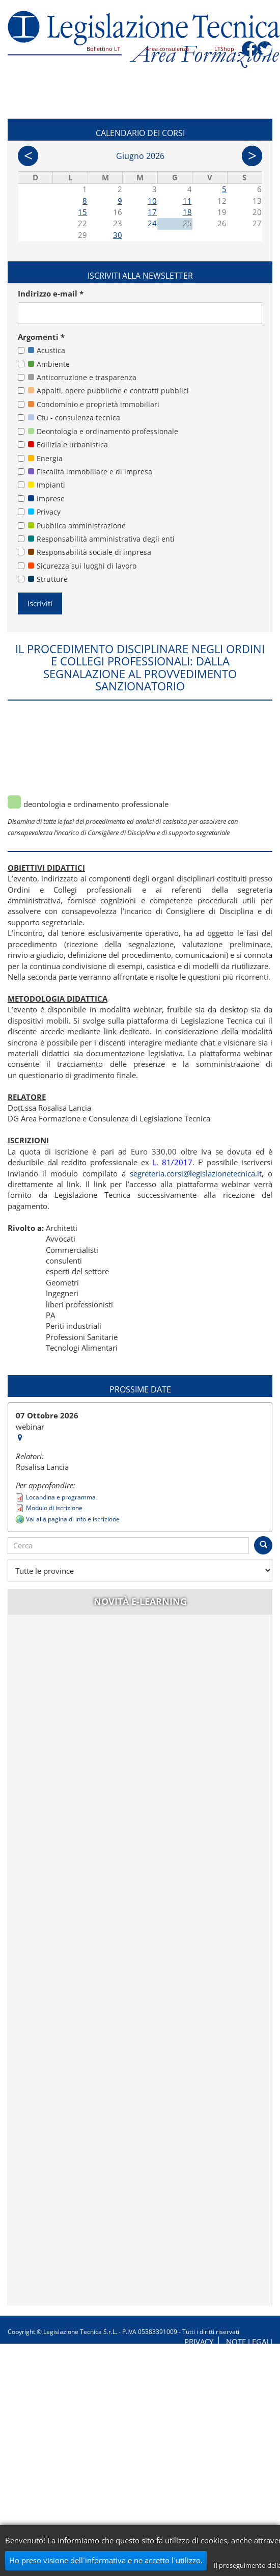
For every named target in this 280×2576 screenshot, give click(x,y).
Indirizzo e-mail (50, 293)
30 (117, 235)
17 (152, 212)
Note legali (249, 2342)
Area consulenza (167, 48)
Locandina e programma (61, 1497)
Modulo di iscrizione (54, 1508)
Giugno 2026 (140, 156)
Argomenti (41, 337)
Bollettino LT (103, 48)
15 (82, 212)
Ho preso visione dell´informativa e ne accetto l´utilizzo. (106, 2560)
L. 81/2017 (172, 1162)
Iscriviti (39, 603)
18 (187, 212)
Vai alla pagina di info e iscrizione (73, 1519)
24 (152, 223)
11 (187, 201)
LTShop (224, 48)
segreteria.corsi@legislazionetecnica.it (196, 1173)
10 (152, 201)
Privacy (198, 2342)
